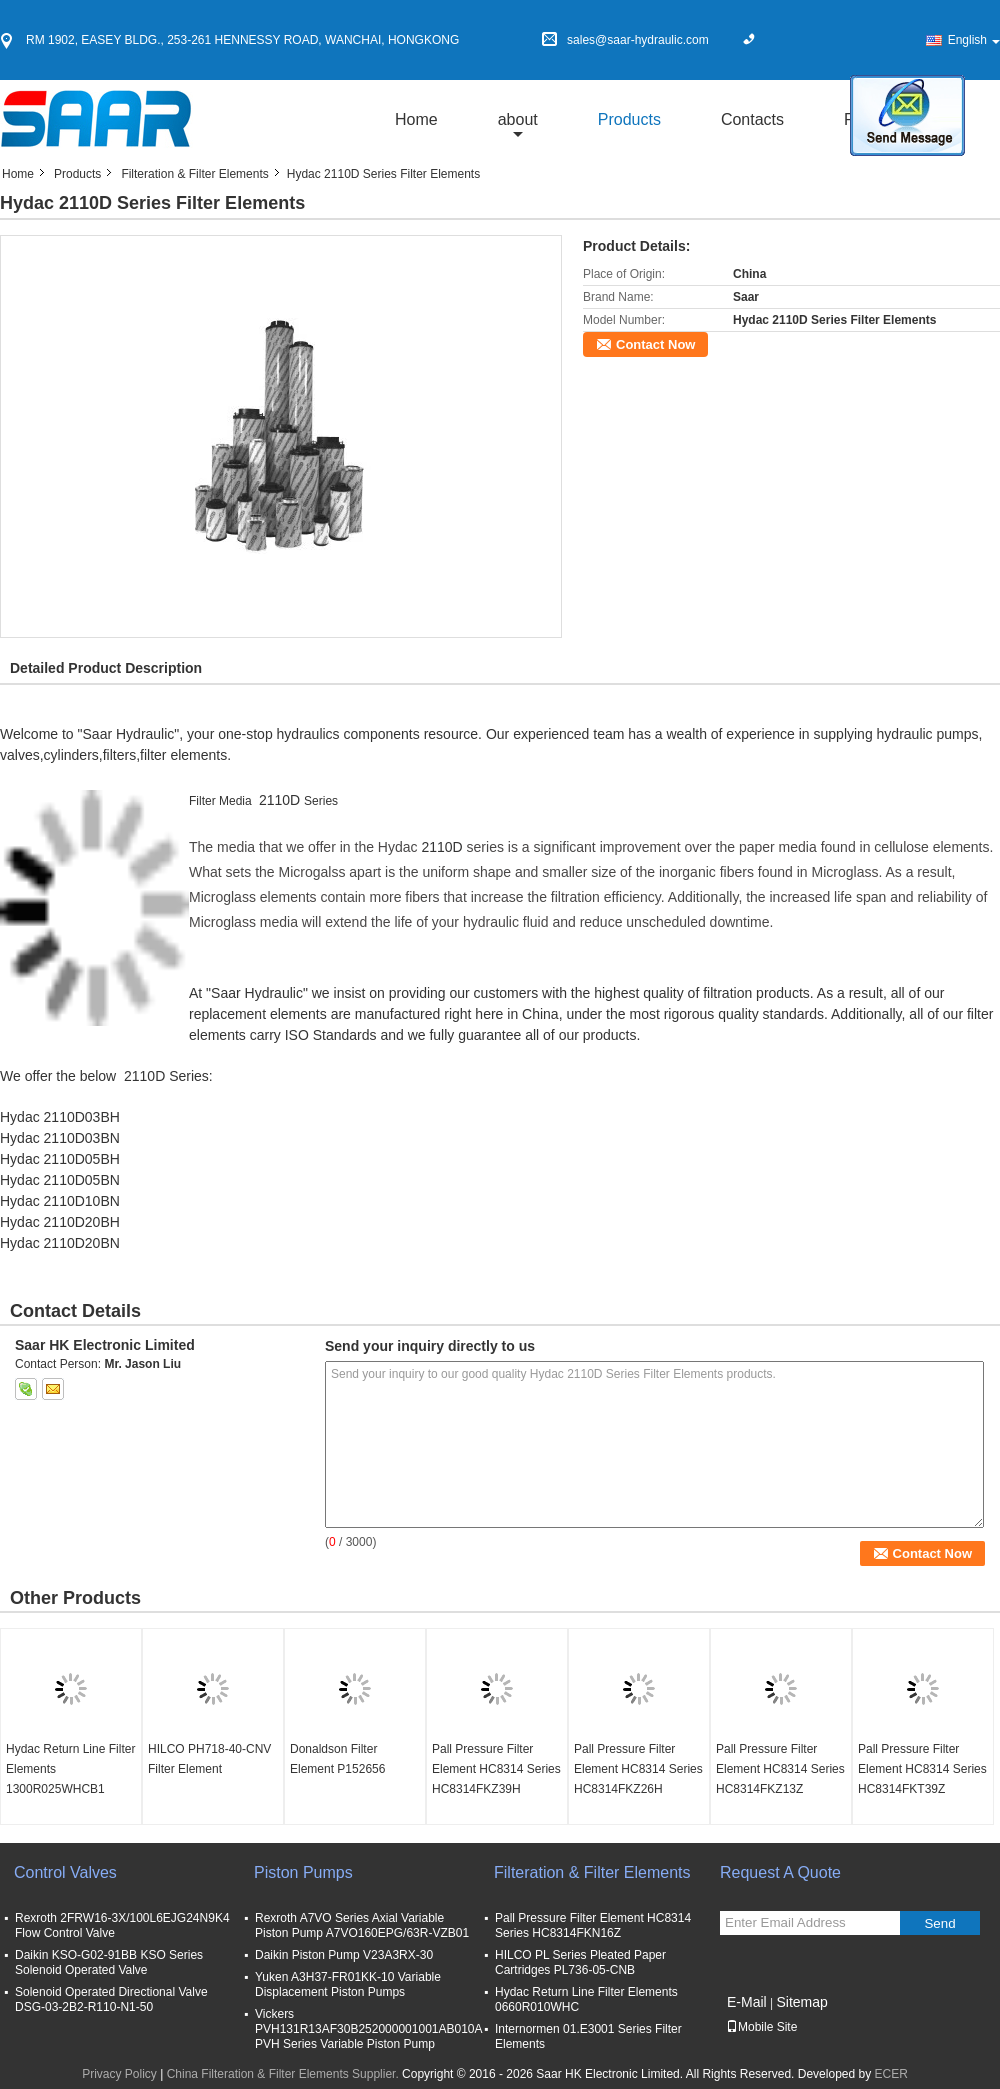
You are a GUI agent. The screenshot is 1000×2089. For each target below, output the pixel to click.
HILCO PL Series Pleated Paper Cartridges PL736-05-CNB (580, 1962)
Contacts (752, 119)
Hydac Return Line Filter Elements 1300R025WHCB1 (70, 1769)
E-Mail (747, 2002)
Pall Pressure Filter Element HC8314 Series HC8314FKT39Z (922, 1769)
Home (416, 119)
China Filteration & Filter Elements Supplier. (284, 2074)
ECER (891, 2074)
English (974, 40)
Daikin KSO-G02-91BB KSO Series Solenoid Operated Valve (109, 1962)
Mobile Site (761, 2027)
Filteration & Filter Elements (194, 174)
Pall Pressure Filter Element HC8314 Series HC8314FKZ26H (638, 1769)
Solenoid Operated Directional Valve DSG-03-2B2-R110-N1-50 (111, 1999)
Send (939, 1923)
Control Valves (65, 1872)
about (518, 119)
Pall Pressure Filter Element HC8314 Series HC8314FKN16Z (593, 1925)
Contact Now (655, 344)
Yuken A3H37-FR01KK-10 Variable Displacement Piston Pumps (348, 1984)
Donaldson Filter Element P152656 (337, 1759)
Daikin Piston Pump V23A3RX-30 (344, 1955)
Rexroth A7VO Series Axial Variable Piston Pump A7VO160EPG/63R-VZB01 (362, 1925)
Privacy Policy (119, 2074)
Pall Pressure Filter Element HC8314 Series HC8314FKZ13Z (780, 1769)
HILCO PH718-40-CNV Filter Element (209, 1759)
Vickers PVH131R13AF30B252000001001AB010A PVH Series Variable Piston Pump (368, 2029)
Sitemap (801, 2002)
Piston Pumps (303, 1872)
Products (629, 119)
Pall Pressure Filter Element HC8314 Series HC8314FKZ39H (496, 1769)
